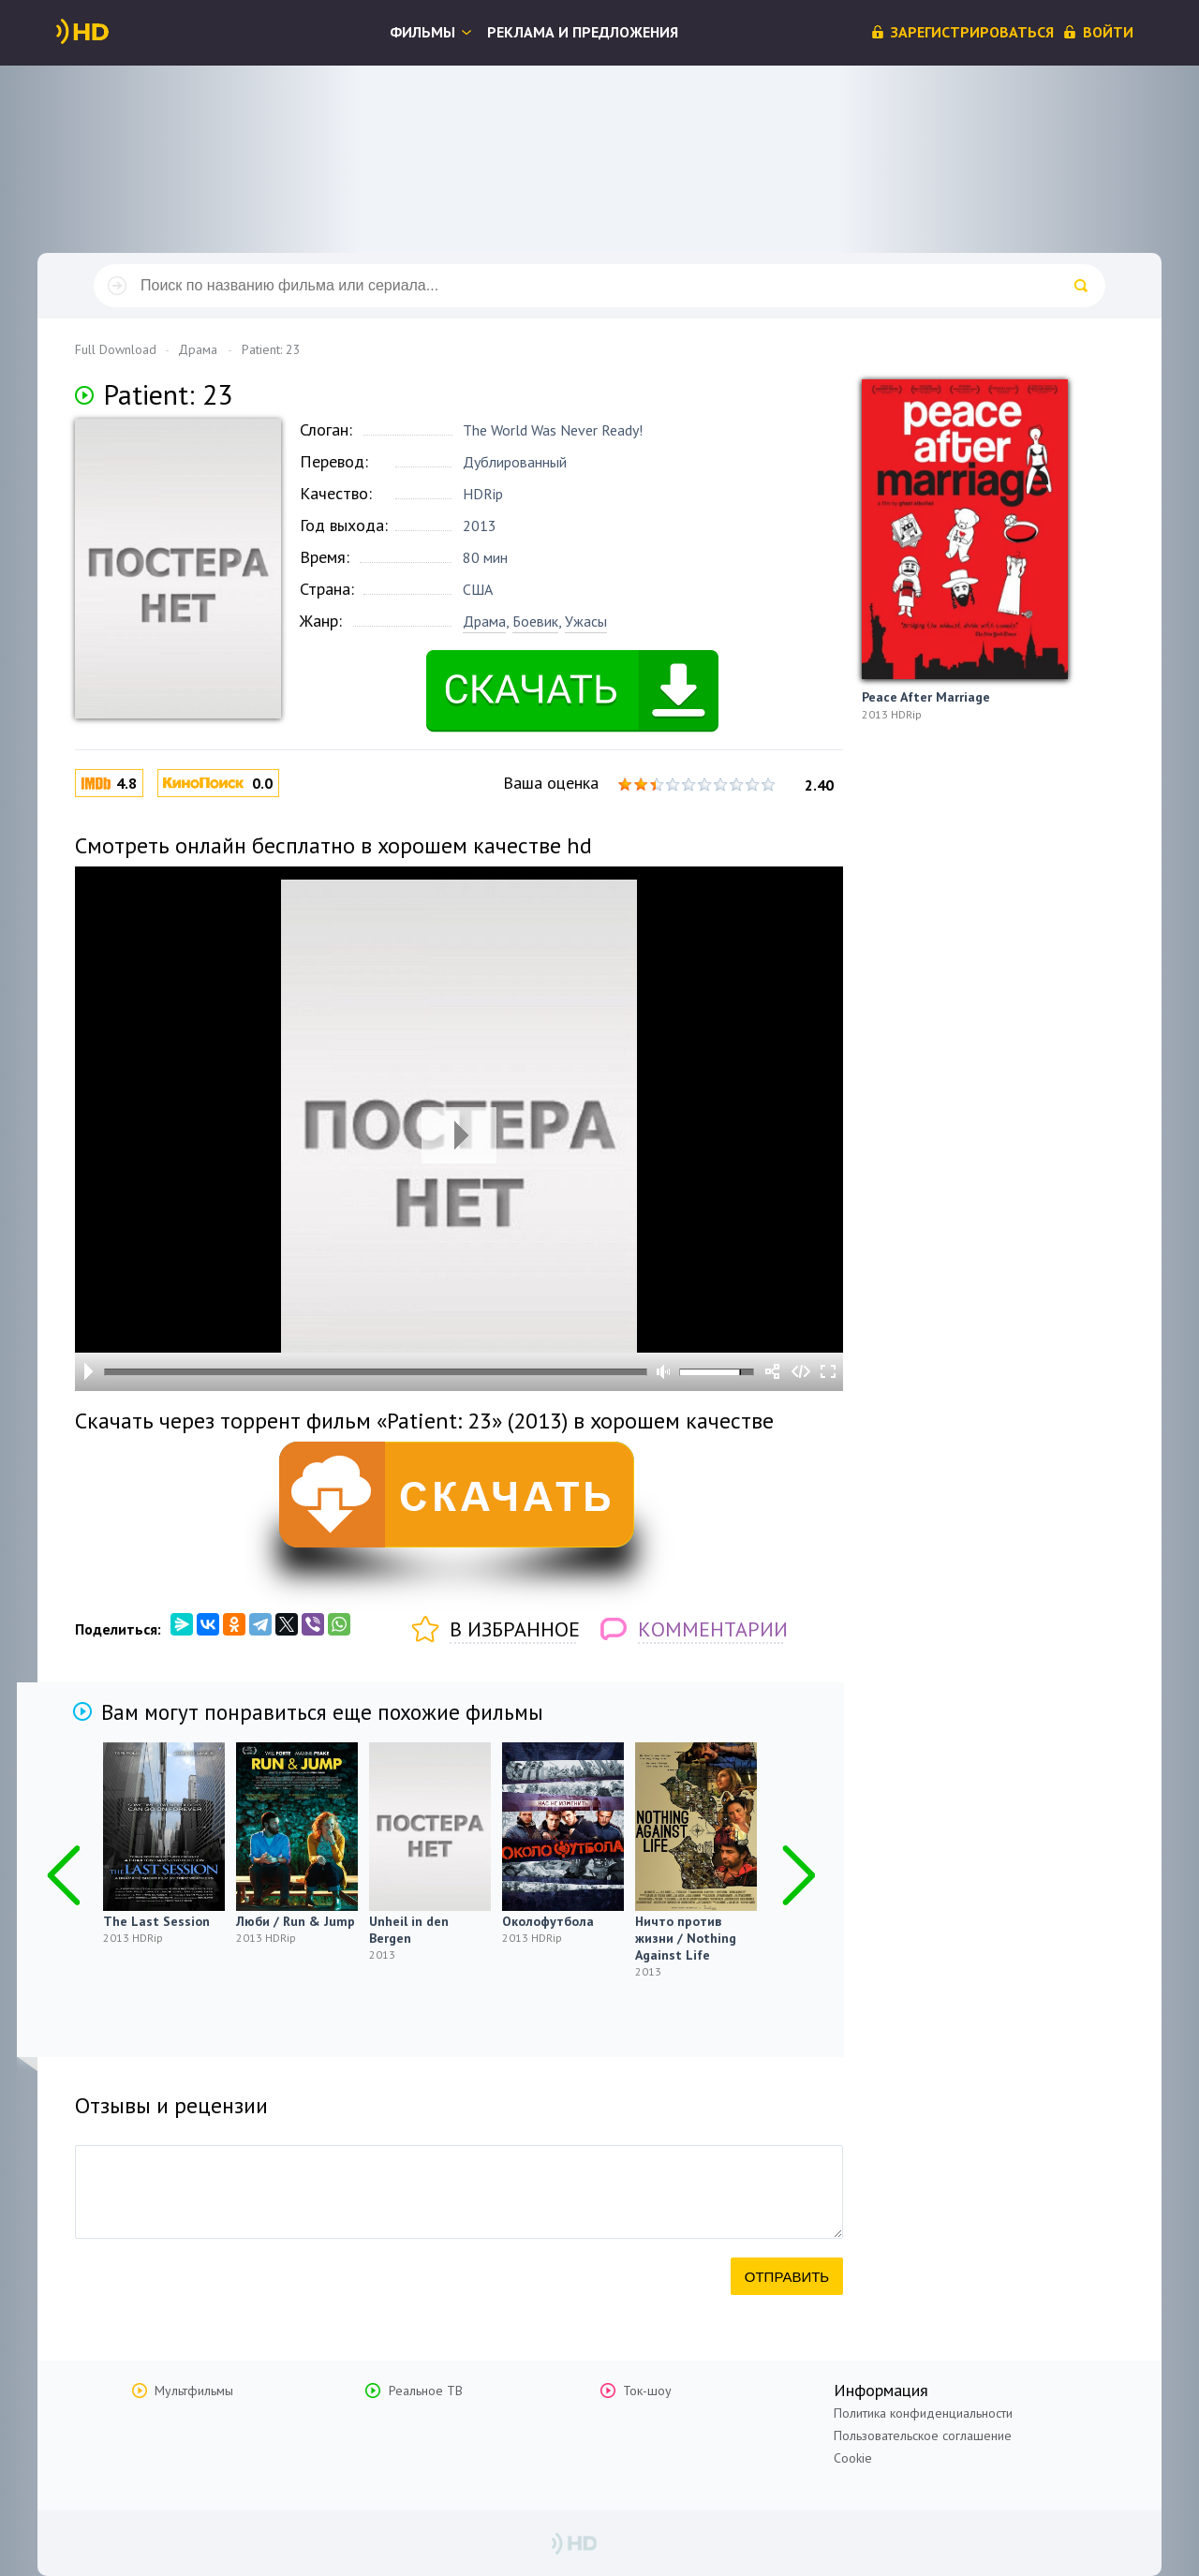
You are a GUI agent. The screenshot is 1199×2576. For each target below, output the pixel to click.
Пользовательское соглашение (923, 2435)
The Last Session (156, 1921)
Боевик (535, 621)
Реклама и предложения (582, 31)
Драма (484, 621)
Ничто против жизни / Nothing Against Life (685, 1938)
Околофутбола (548, 1921)
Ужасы (586, 621)
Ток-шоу (647, 2390)
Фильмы (422, 31)
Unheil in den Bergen (409, 1930)
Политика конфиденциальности (923, 2413)
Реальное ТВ (426, 2390)
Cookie (853, 2458)
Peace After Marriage (926, 696)
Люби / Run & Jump (295, 1921)
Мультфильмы (194, 2390)
